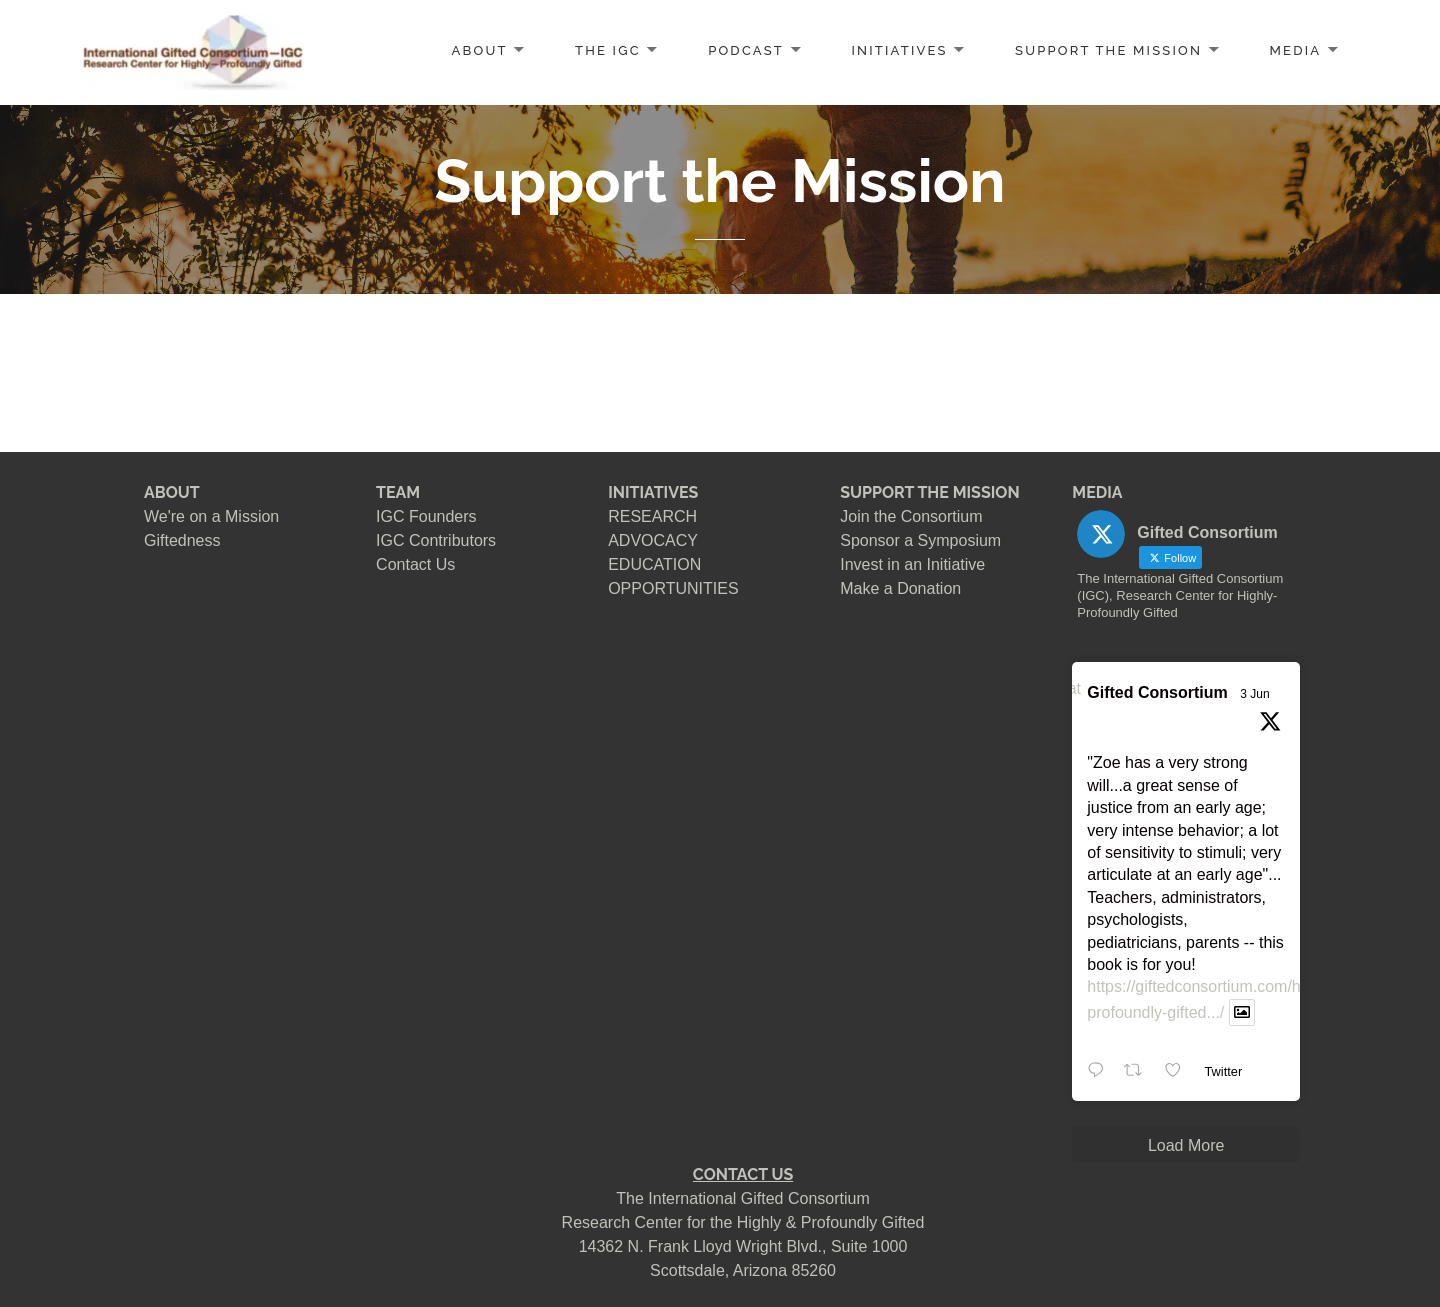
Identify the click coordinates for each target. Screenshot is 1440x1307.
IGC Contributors (436, 540)
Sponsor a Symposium (920, 540)
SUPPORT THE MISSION (929, 492)
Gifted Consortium (1157, 692)
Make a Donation (900, 588)
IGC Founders (426, 516)
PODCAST (746, 50)
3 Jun (1254, 694)
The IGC (608, 50)
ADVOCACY (653, 540)
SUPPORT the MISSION (1108, 50)
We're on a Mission (211, 516)
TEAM (398, 492)
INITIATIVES (899, 50)
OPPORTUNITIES (673, 588)
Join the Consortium (911, 516)
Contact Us (415, 564)
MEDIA (1296, 50)
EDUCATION (654, 564)
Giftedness (182, 540)
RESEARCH (652, 516)
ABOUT (480, 50)
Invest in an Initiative (912, 564)
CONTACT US (743, 1174)
